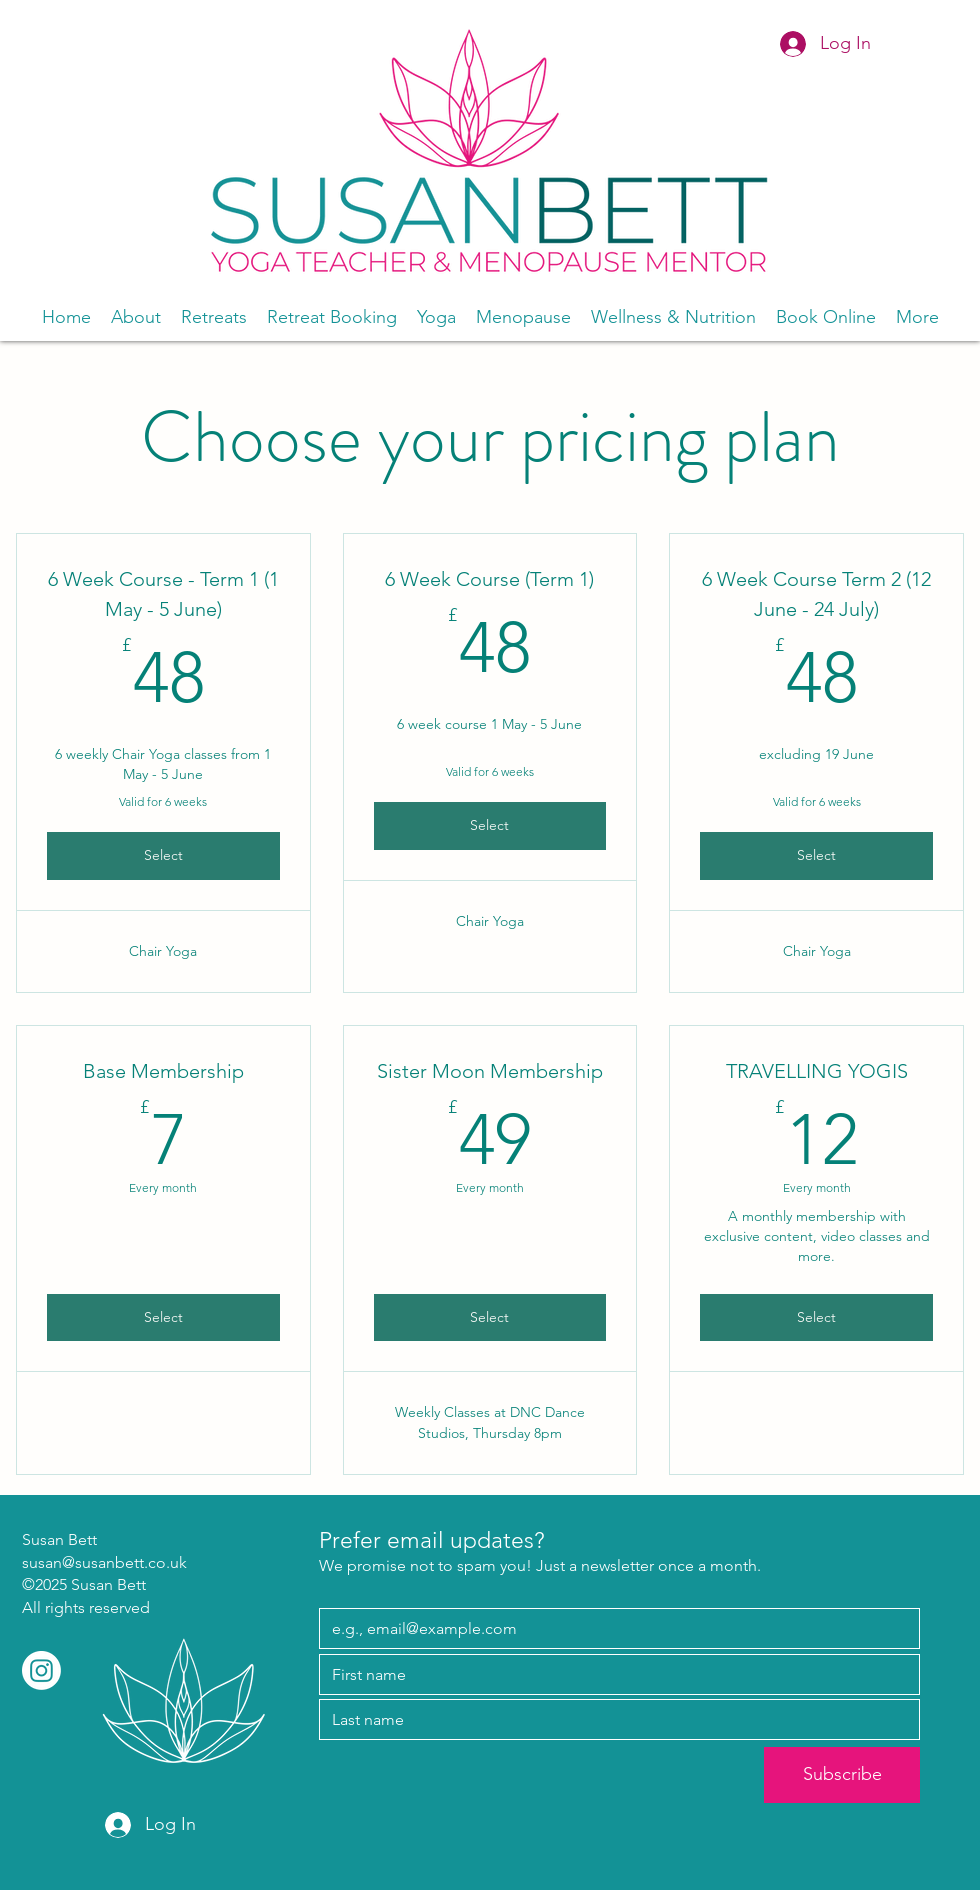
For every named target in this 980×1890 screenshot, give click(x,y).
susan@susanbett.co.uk (104, 1562)
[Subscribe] (842, 1775)
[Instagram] (41, 1670)
